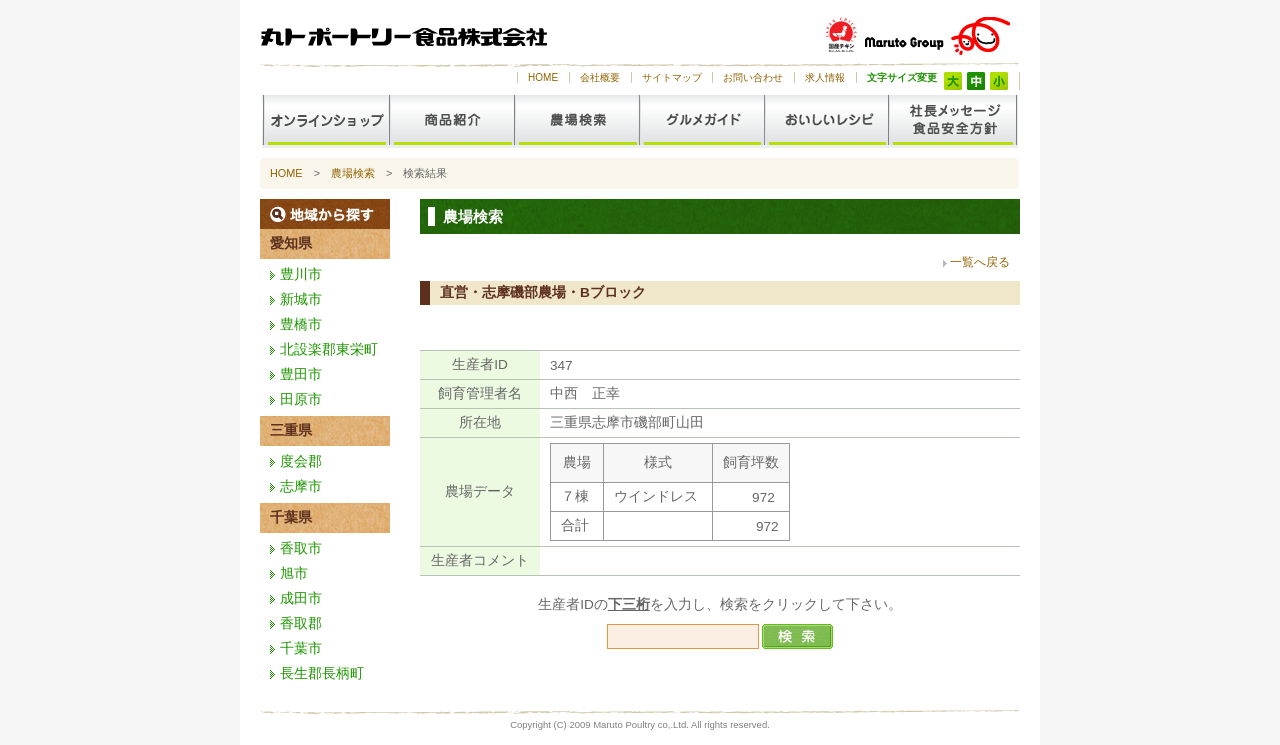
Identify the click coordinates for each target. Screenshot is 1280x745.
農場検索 (353, 173)
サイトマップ (672, 77)
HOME (543, 77)
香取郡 (301, 623)
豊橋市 (301, 324)
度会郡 (301, 461)
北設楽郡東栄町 (329, 349)
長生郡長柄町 (322, 673)
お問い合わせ (753, 77)
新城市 (301, 299)
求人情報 (825, 77)
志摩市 (301, 486)
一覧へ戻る (980, 262)
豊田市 (301, 374)
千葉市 (301, 648)
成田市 (301, 598)
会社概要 (600, 77)
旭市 (294, 573)
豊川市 (301, 274)
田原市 (301, 399)
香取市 (301, 548)
